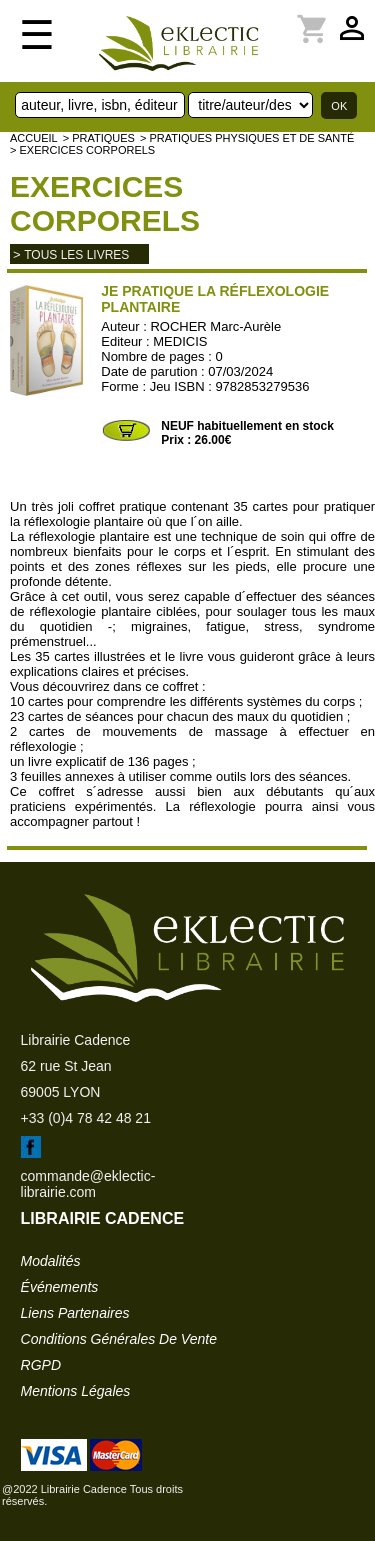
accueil (34, 138)
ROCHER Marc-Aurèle (215, 326)
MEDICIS (180, 341)
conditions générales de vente (119, 1339)
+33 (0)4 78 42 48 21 (86, 1118)
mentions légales (76, 1391)
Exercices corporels (105, 203)
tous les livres (76, 255)
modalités (51, 1261)
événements (60, 1287)
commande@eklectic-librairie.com (88, 1184)
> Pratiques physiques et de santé (247, 138)
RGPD (41, 1365)
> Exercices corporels (82, 150)
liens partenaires (75, 1313)
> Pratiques (99, 138)
